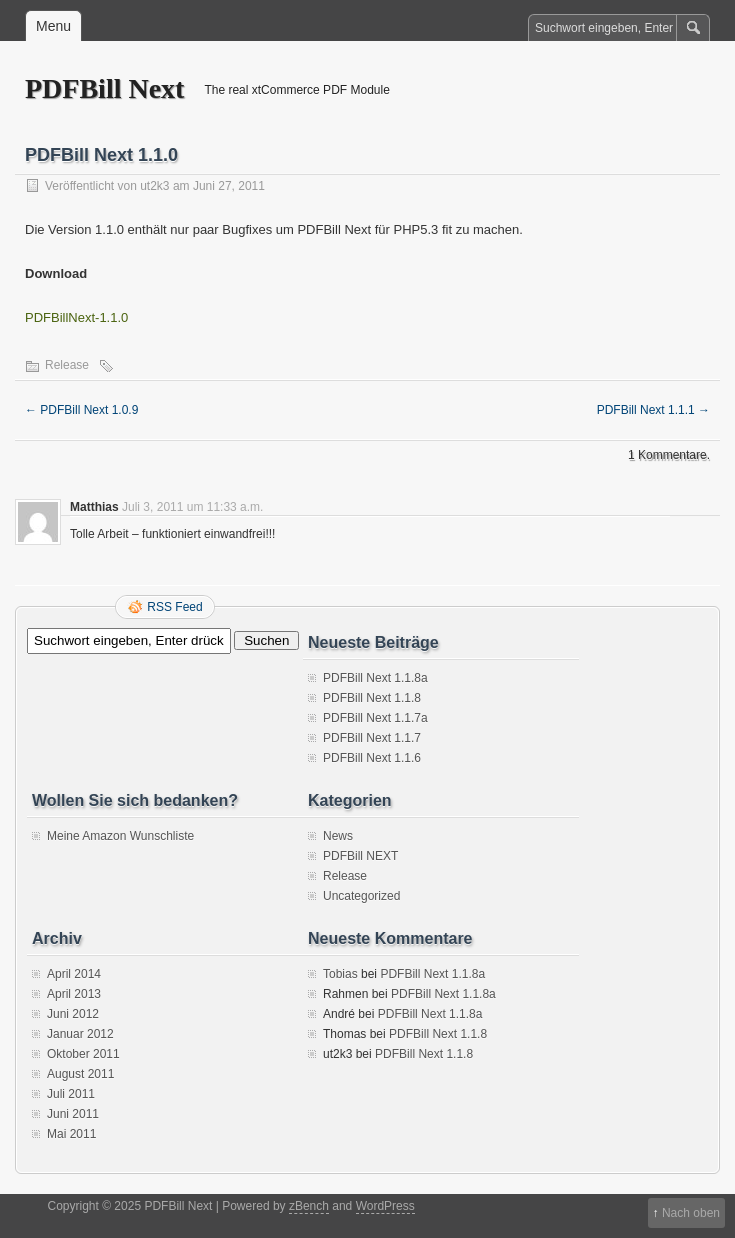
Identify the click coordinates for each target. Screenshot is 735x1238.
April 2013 (74, 994)
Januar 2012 (80, 1034)
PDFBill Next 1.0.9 (81, 410)
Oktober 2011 (83, 1054)
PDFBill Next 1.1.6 (372, 758)
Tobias (340, 974)
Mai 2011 (71, 1134)
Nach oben (691, 1213)
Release (67, 365)
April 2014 (74, 974)
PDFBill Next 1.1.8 (372, 698)
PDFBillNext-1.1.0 (76, 317)
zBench (309, 1206)
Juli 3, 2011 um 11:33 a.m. (192, 507)
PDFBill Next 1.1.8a (375, 678)
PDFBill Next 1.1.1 (653, 410)
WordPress (385, 1206)
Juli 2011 (71, 1094)
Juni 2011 (73, 1114)
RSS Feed (174, 607)
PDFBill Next (104, 88)
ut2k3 (154, 186)
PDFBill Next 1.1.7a (375, 718)
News (338, 836)
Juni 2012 (73, 1014)
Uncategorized (361, 896)
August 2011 (80, 1074)
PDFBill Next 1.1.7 (372, 738)
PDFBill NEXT (360, 856)
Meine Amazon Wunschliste (120, 836)
